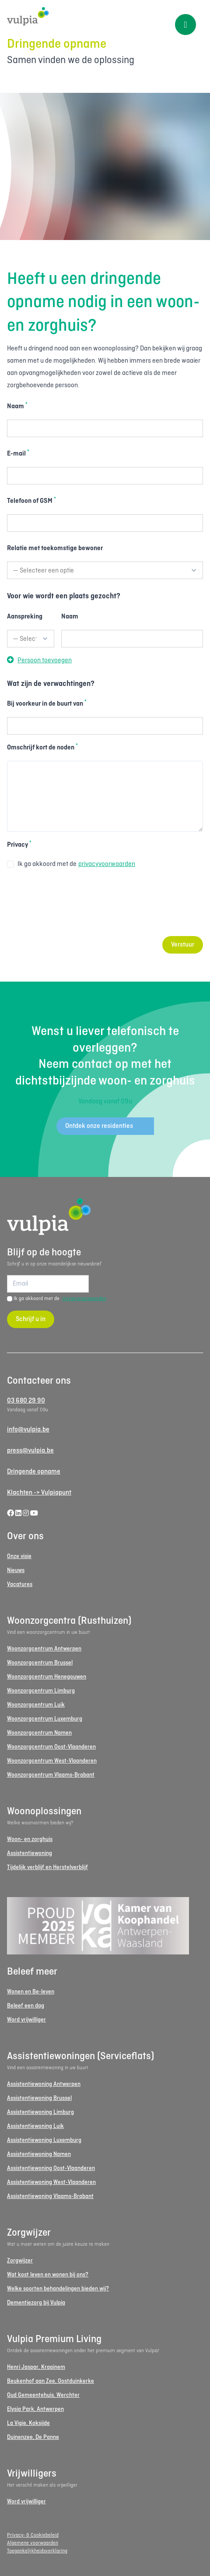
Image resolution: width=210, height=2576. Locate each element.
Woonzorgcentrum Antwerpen (44, 1649)
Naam (17, 406)
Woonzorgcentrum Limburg (41, 1691)
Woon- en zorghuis (29, 1839)
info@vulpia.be (28, 1429)
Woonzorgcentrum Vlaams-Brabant (50, 1775)
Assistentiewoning (29, 1853)
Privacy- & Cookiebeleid (33, 2535)
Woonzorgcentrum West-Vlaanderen (52, 1761)
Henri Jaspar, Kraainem (36, 2367)
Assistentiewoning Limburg (40, 2112)
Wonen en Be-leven (30, 1992)
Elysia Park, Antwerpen (35, 2409)
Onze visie (19, 1556)
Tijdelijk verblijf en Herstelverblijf (47, 1867)
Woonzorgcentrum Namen (39, 1733)
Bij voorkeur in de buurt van (47, 703)
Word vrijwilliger (26, 2020)
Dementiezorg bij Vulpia (36, 2303)
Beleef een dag (25, 2006)
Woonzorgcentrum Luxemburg (44, 1719)
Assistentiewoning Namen (39, 2154)
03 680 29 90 (26, 1400)
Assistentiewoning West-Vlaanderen (51, 2182)
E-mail (18, 453)
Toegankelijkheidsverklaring (37, 2551)
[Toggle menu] (185, 24)
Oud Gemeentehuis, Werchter (43, 2395)
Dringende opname (33, 1471)
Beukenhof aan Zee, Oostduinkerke (50, 2381)
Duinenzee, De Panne (33, 2437)
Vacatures (19, 1584)
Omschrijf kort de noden (42, 747)
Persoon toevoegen (39, 660)
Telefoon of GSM (31, 500)
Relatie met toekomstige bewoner (55, 548)
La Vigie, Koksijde (28, 2423)
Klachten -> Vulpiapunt (39, 1492)
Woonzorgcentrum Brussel (40, 1663)
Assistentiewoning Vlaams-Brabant (50, 2196)
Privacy (19, 844)
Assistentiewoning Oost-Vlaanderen (51, 2168)
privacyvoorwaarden (106, 864)
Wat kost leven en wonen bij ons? (47, 2275)
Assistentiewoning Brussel (39, 2098)
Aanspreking (24, 616)
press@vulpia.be (30, 1450)
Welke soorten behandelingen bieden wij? (58, 2289)
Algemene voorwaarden (32, 2543)
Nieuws (15, 1570)
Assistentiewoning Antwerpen (43, 2084)
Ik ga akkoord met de (71, 864)
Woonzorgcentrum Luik (36, 1705)
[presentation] (73, 908)
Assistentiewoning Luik (35, 2126)
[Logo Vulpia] (105, 16)
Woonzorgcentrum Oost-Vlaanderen (51, 1747)
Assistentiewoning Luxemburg (44, 2140)
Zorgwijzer (20, 2261)
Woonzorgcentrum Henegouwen (46, 1677)
